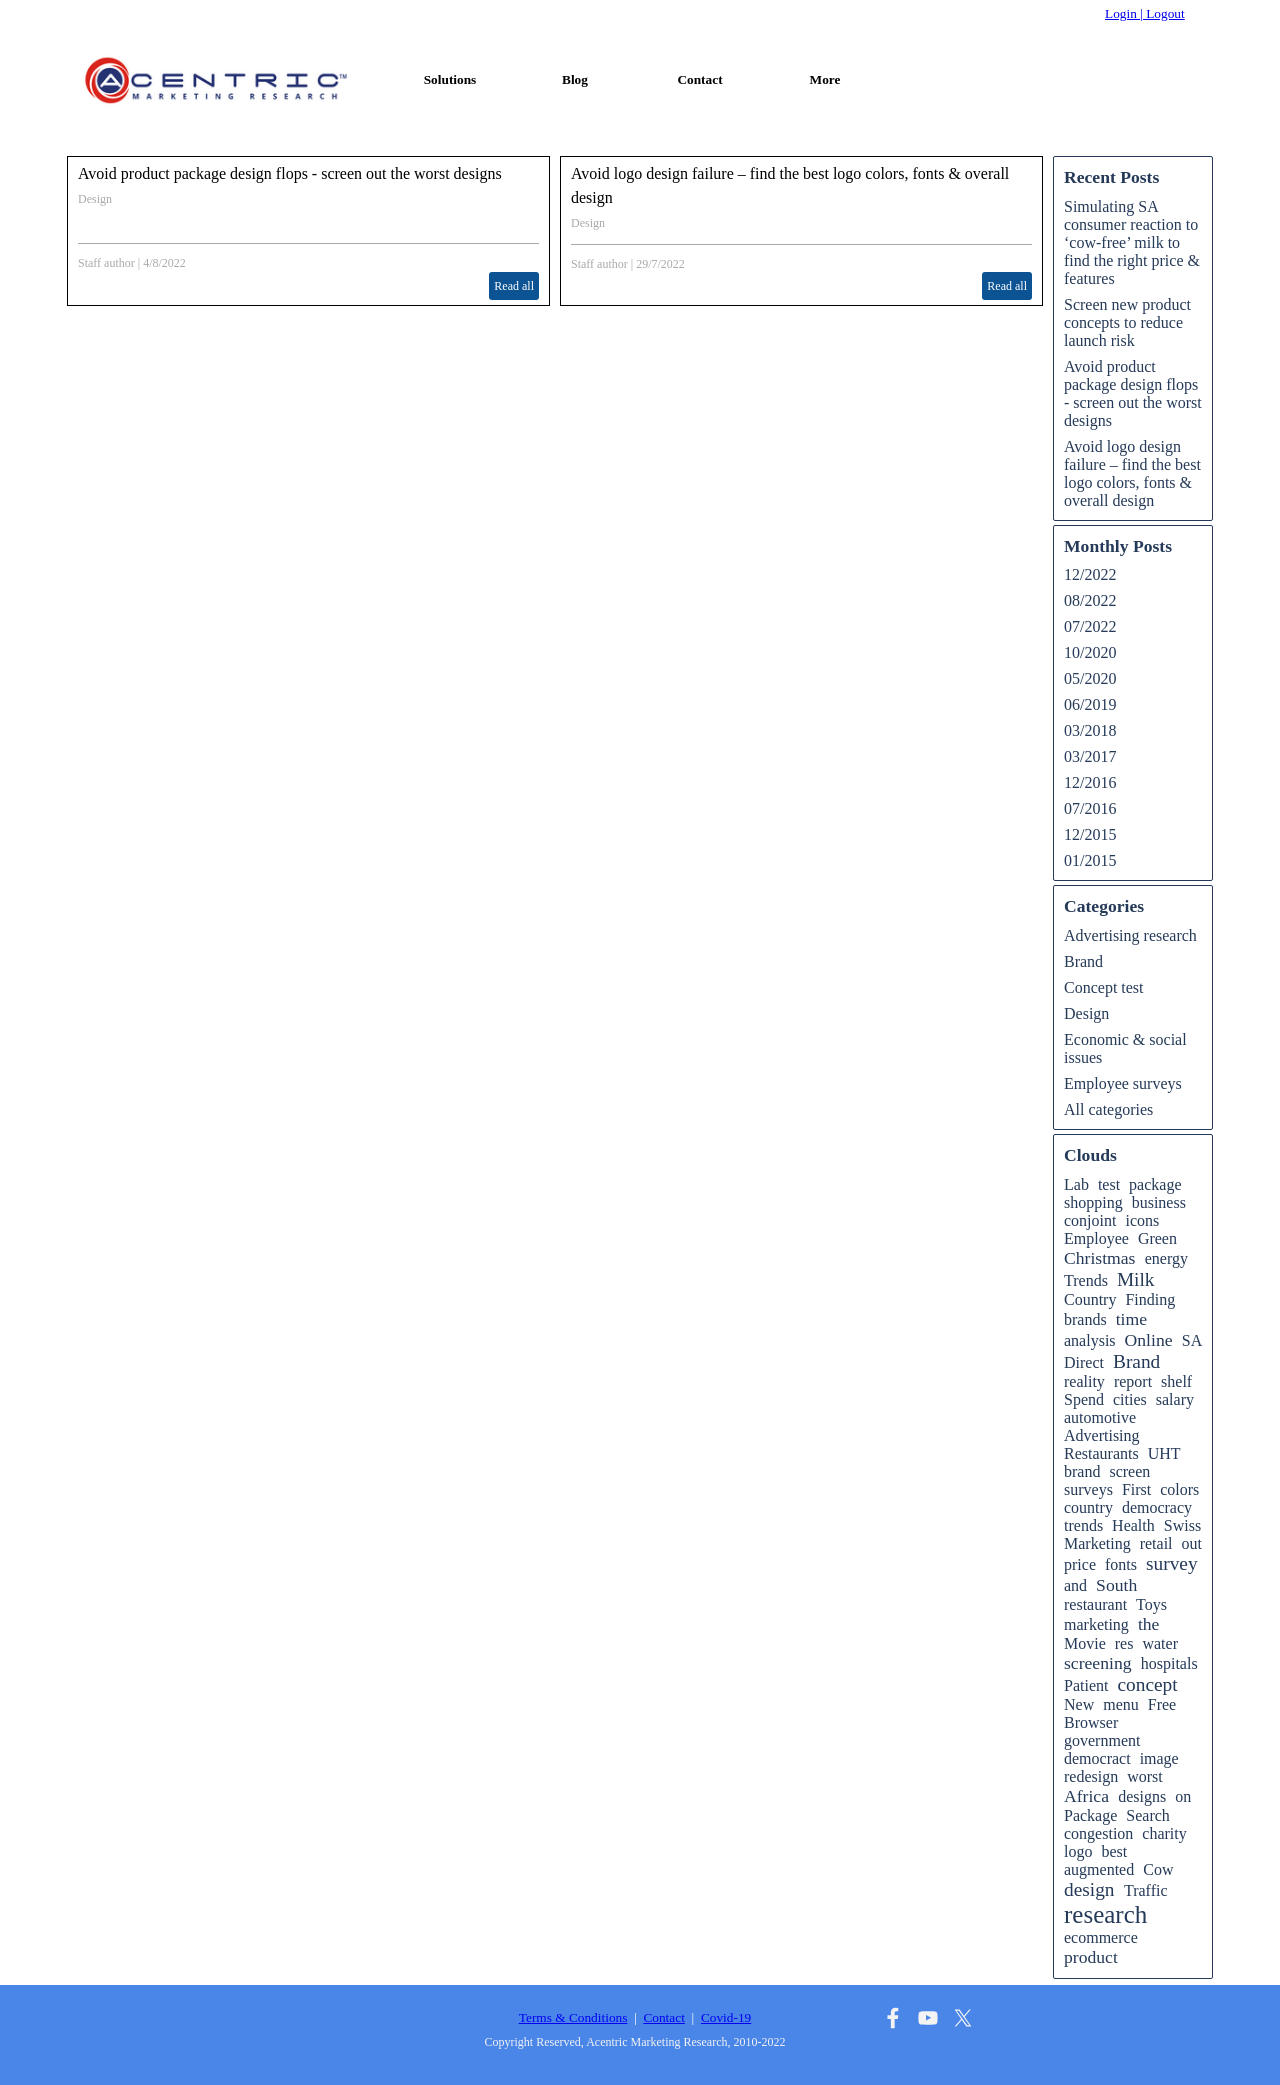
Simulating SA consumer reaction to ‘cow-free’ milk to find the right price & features (1132, 242)
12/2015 (1090, 834)
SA (1192, 1340)
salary (1175, 1399)
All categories (1108, 1109)
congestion (1098, 1833)
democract (1097, 1758)
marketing (1096, 1624)
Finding (1150, 1299)
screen (1129, 1471)
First (1136, 1489)
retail (1156, 1543)
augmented (1099, 1869)
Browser (1091, 1722)
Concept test (1104, 987)
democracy (1157, 1507)
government (1102, 1740)
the (1149, 1624)
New (1079, 1704)
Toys (1151, 1604)
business (1159, 1202)
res (1124, 1643)
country (1088, 1507)
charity (1164, 1833)
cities (1130, 1399)
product (1091, 1957)
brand (1082, 1471)
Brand (1083, 961)
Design (95, 199)
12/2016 (1090, 782)
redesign (1091, 1776)
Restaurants (1101, 1453)
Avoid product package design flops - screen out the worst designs (290, 173)
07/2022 (1090, 626)
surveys (1088, 1489)
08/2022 (1090, 600)
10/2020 (1090, 652)
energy (1166, 1258)
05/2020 (1090, 678)
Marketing (1097, 1543)
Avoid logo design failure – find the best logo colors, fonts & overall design (1132, 473)
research (1105, 1914)
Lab (1076, 1184)
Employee (1096, 1238)
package (1155, 1184)
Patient (1086, 1685)
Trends (1086, 1280)
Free (1162, 1704)
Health (1133, 1525)
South (1116, 1585)
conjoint (1090, 1220)
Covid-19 (726, 2017)
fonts (1121, 1564)
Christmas (1099, 1258)
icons (1142, 1220)
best (1114, 1851)
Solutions (450, 79)
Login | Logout (1145, 13)
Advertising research (1130, 935)
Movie (1085, 1643)
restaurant (1095, 1604)
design (1089, 1889)
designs (1142, 1796)
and (1075, 1585)
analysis (1090, 1340)
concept (1147, 1684)
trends (1083, 1525)
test (1109, 1184)
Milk (1136, 1279)
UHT (1164, 1453)
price (1080, 1564)
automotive (1100, 1417)
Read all (514, 286)
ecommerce (1101, 1937)
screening (1098, 1663)
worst (1145, 1776)
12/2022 (1090, 574)
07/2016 (1090, 808)
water (1160, 1643)
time (1131, 1319)
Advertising (1102, 1435)
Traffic (1146, 1890)
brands (1085, 1319)
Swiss (1182, 1525)
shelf (1176, 1381)
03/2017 (1090, 756)
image (1159, 1758)
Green (1157, 1238)
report (1133, 1381)
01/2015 (1090, 860)
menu (1121, 1704)
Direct (1084, 1362)
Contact (699, 79)
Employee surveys (1123, 1083)
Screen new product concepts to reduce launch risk (1127, 322)
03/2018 (1090, 730)
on (1183, 1796)
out (1192, 1543)
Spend (1084, 1399)
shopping (1093, 1202)
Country (1090, 1299)
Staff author (106, 263)
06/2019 (1090, 704)
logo (1078, 1851)
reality (1084, 1381)
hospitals (1169, 1663)
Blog (575, 79)
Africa (1086, 1796)
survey (1172, 1563)
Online (1149, 1340)
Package (1090, 1815)
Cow (1158, 1869)
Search (1148, 1815)
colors (1179, 1489)
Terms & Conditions (573, 2017)
